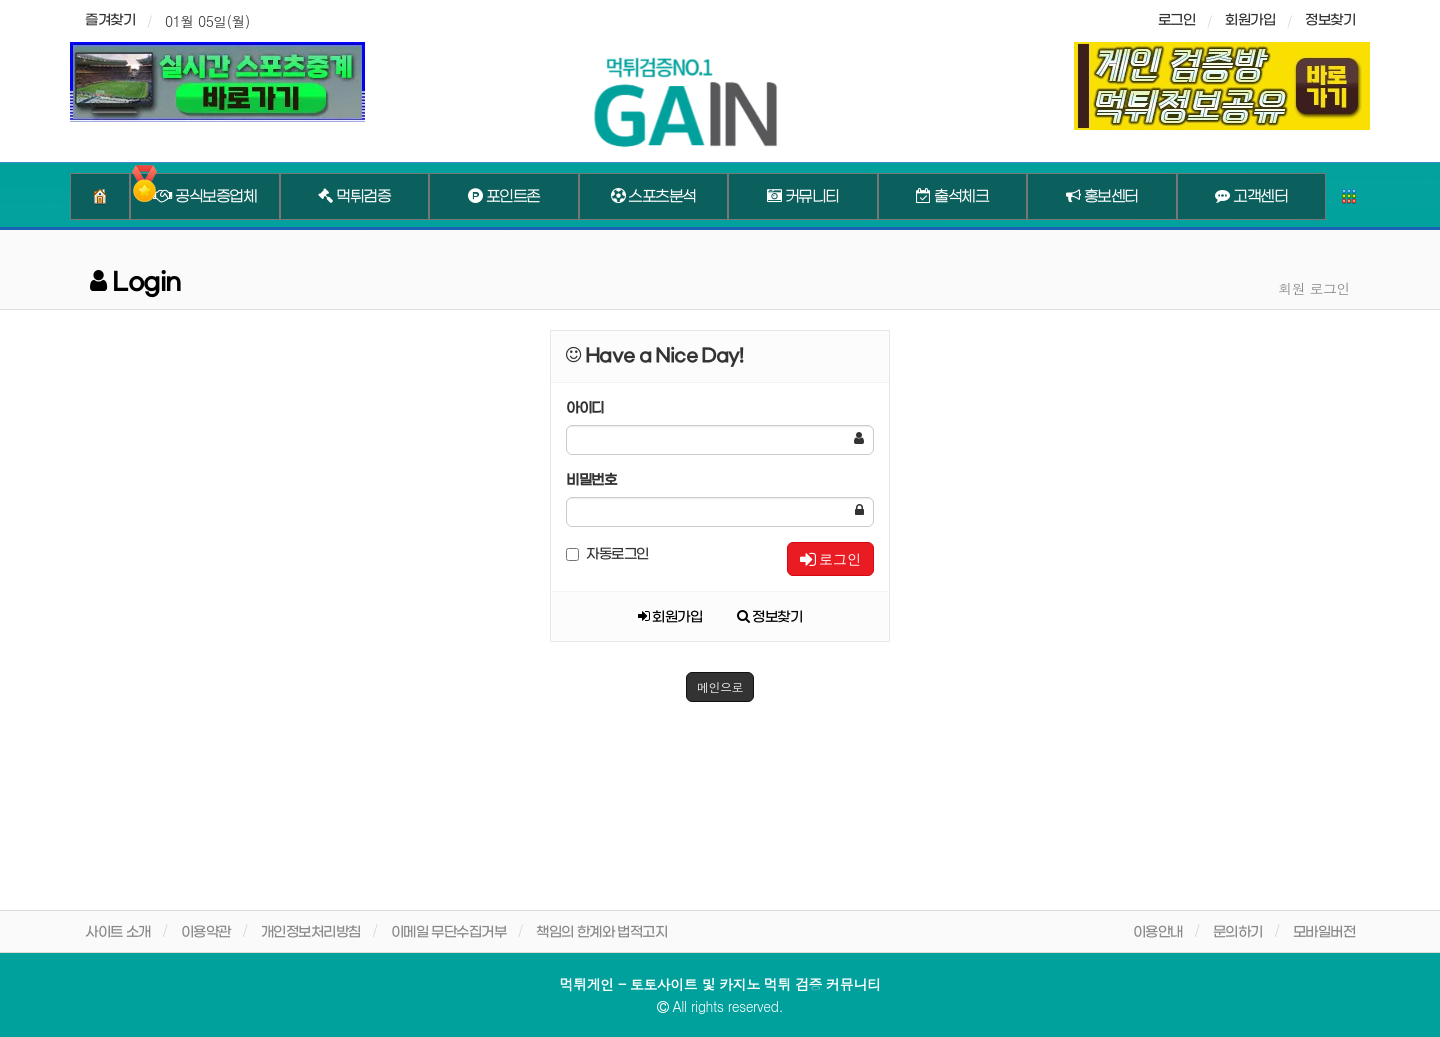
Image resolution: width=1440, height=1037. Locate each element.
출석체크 (952, 197)
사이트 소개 (118, 932)
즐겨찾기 (110, 20)
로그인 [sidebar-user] (1177, 20)
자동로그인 (607, 554)
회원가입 (1250, 20)
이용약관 (206, 932)
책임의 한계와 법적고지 (601, 932)
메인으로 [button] (720, 686)
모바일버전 (1324, 932)
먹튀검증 (354, 197)
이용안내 (1158, 932)
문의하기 (1238, 932)
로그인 (830, 559)
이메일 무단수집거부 (449, 932)
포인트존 (504, 197)
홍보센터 (1102, 197)
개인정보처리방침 (311, 932)
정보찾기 (1330, 20)
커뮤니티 (803, 197)
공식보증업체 (204, 197)
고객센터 (1251, 197)
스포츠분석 (653, 197)
